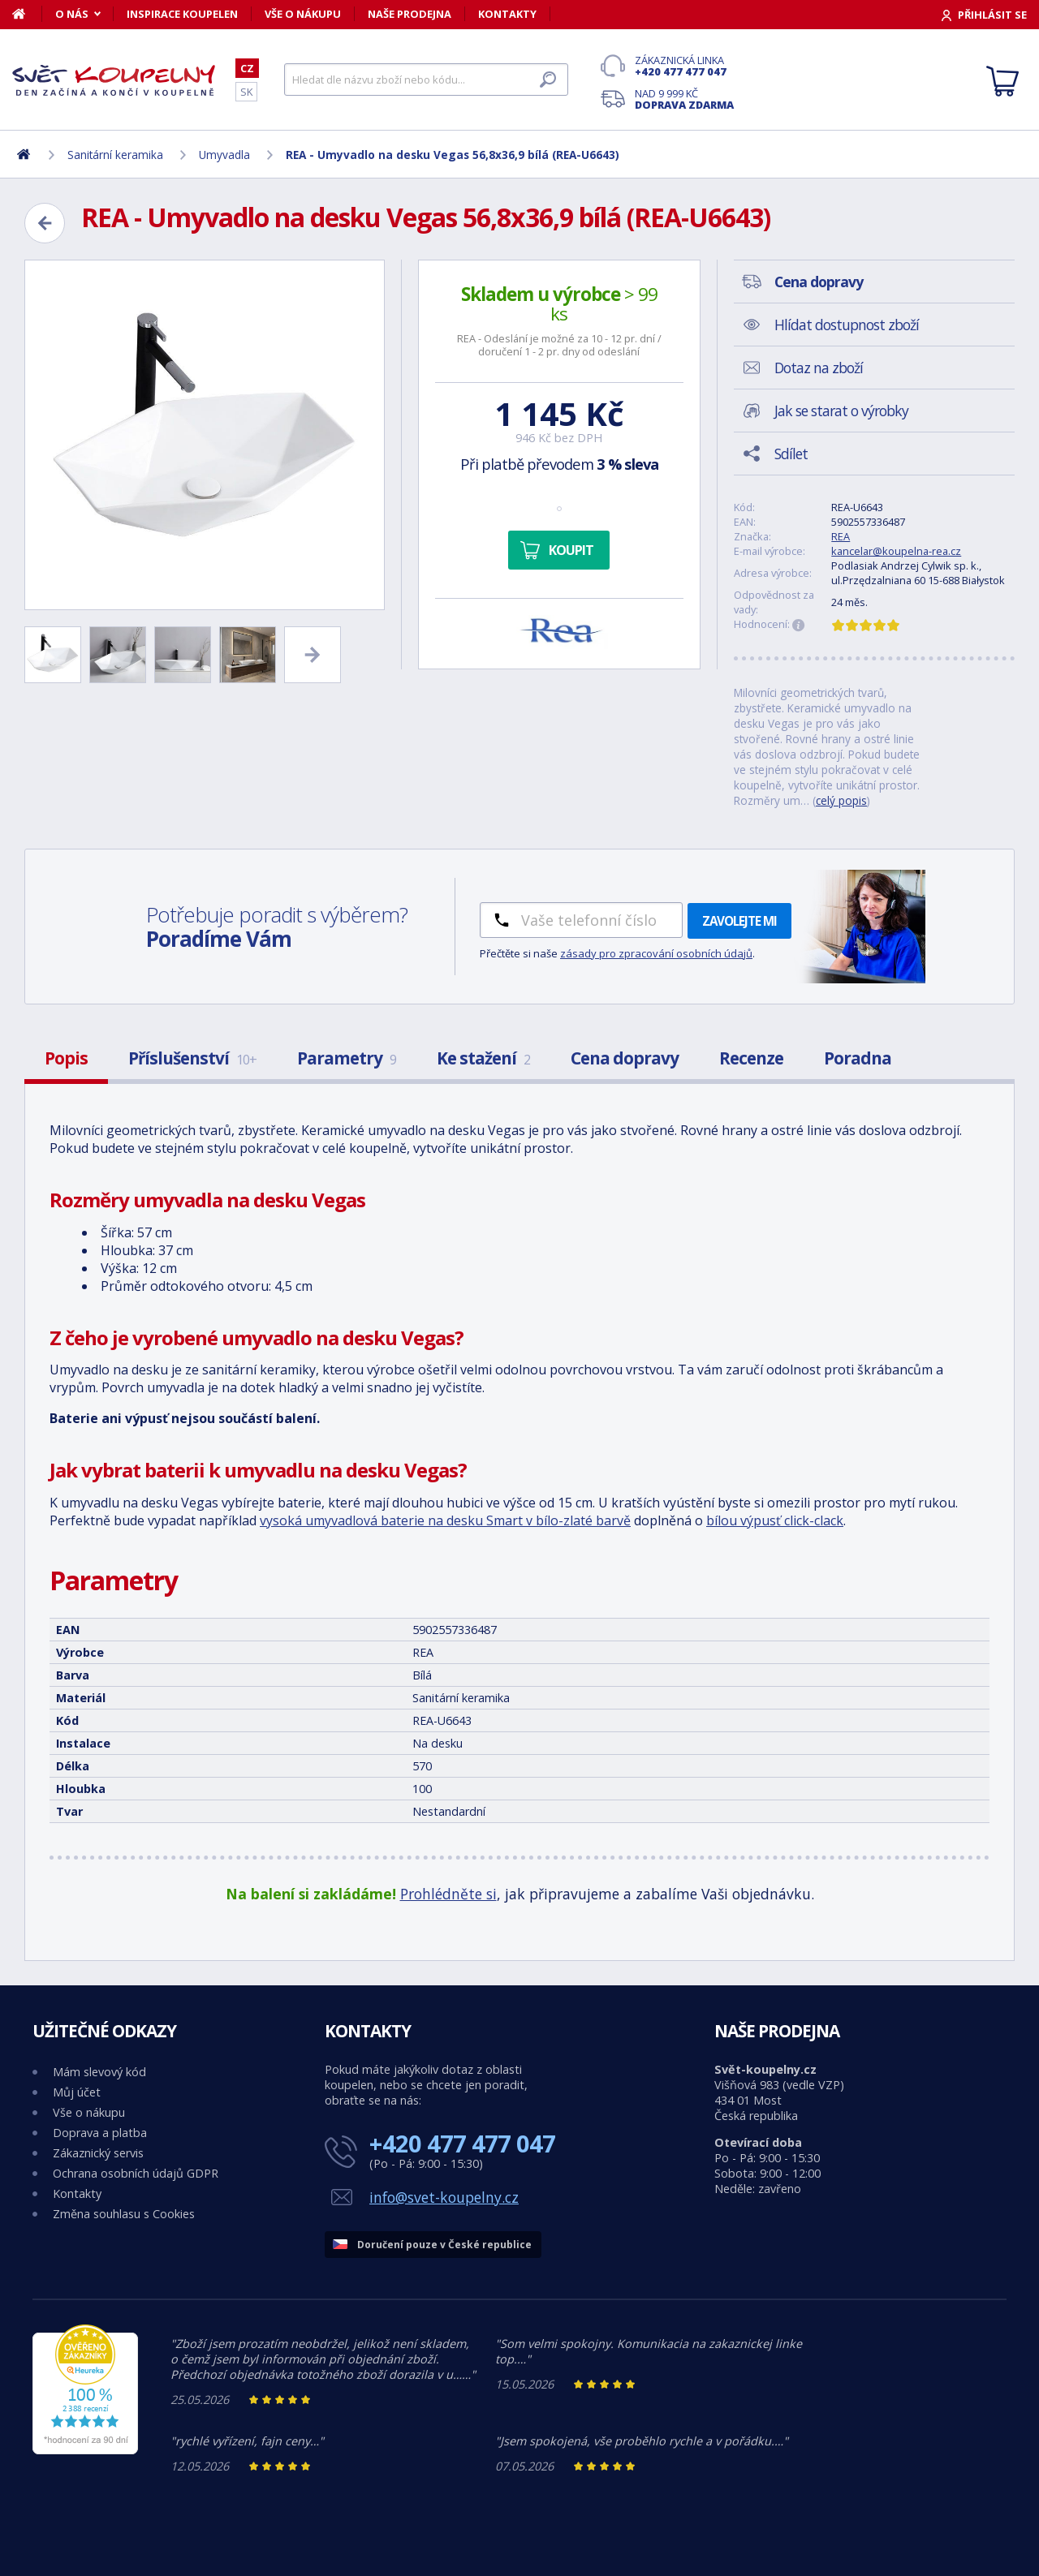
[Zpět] (44, 223)
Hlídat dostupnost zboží (846, 324)
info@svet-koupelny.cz (444, 2197)
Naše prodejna (409, 13)
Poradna (857, 1058)
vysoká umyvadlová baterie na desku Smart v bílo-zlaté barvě (445, 1520)
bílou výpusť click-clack (774, 1520)
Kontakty (507, 13)
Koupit (571, 550)
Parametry (346, 1058)
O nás (71, 13)
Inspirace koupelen (182, 13)
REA (840, 536)
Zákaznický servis (98, 2153)
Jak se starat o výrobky (841, 410)
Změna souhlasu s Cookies (124, 2213)
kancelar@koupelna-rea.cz (896, 551)
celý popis (841, 800)
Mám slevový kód (99, 2071)
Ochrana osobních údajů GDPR (135, 2173)
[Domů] (27, 14)
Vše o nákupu (303, 13)
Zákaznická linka (684, 66)
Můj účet (77, 2092)
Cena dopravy (625, 1058)
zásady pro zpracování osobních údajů (656, 953)
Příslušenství (192, 1058)
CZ (247, 68)
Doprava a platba (100, 2132)
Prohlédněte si (448, 1893)
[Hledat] (426, 79)
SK (246, 91)
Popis (66, 1058)
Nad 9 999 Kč (684, 99)
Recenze (751, 1058)
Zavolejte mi (739, 921)
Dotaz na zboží (818, 367)
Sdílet (791, 453)
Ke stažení (483, 1058)
